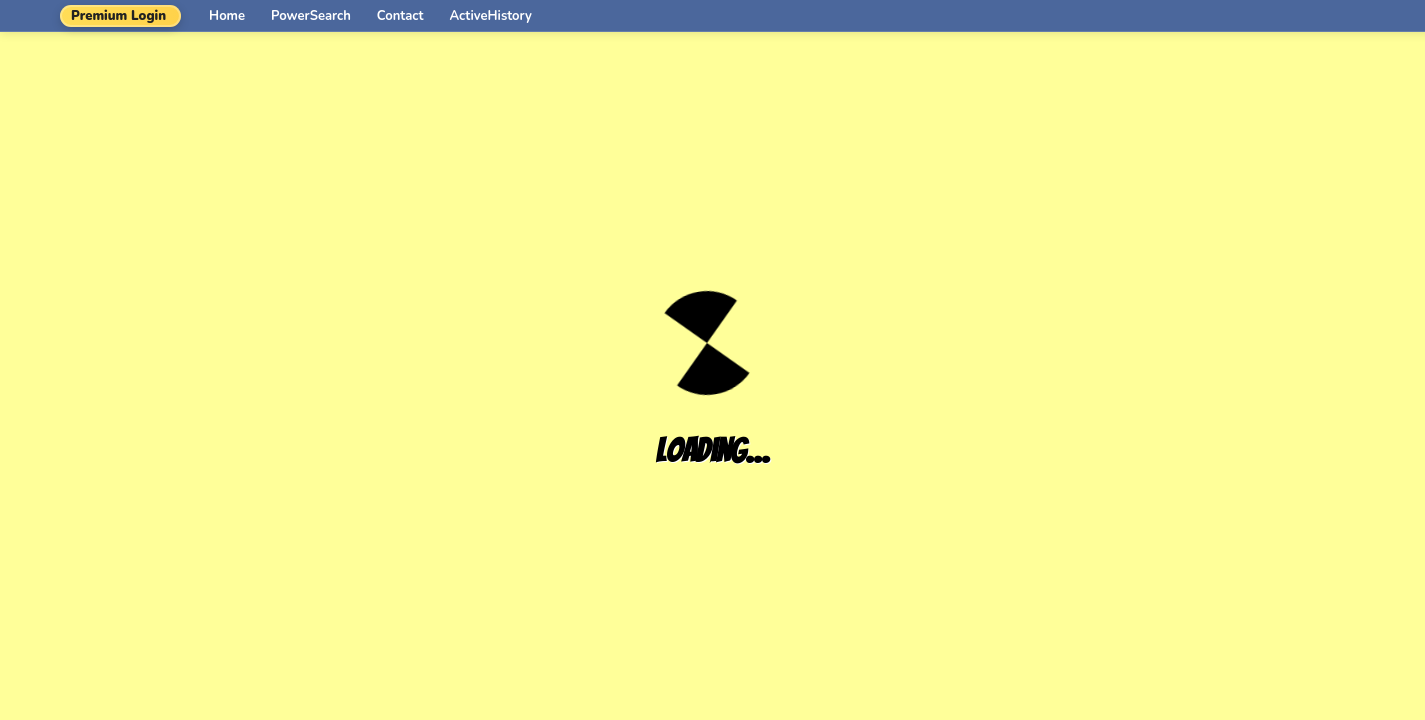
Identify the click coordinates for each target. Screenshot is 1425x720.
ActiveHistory (491, 16)
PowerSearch (311, 16)
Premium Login (118, 16)
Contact (400, 16)
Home (227, 16)
